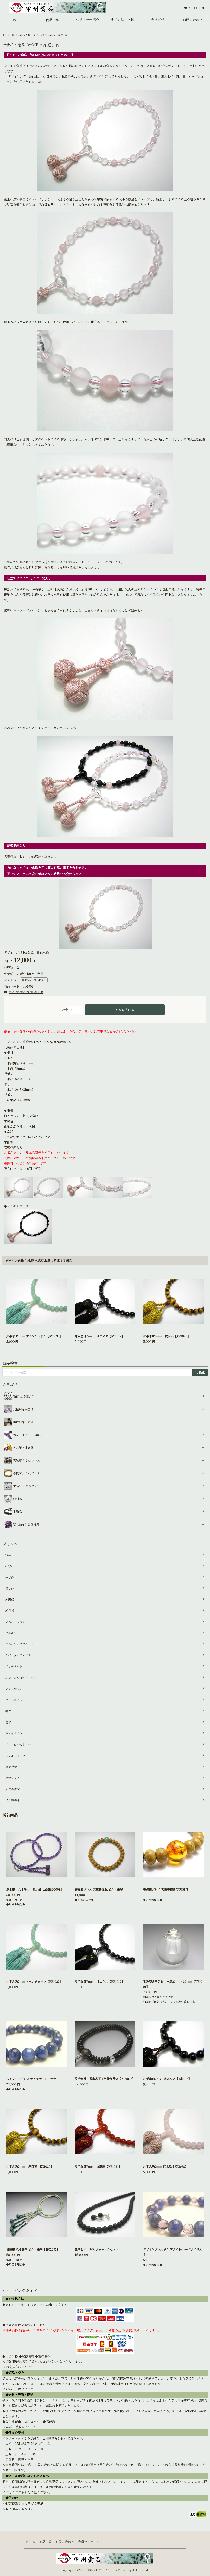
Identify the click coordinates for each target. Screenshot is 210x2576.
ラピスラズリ (14, 1700)
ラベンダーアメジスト (19, 1655)
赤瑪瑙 (9, 1599)
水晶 (28, 980)
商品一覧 (52, 19)
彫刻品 (13, 1499)
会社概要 (157, 19)
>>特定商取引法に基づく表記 (22, 2503)
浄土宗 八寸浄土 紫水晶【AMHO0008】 (34, 1889)
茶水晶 (9, 1577)
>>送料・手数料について (19, 2427)
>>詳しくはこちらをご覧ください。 (27, 2492)
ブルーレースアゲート (19, 1644)
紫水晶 (9, 1588)
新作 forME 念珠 (21, 35)
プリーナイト (13, 1666)
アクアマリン (14, 1689)
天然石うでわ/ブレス (26, 1460)
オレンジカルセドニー (19, 1677)
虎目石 (9, 1610)
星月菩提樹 (12, 1800)
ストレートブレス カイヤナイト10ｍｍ (31, 2079)
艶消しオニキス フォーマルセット (97, 2249)
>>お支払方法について (18, 2367)
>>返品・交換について (18, 2389)
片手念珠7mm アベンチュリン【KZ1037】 (34, 1336)
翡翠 (8, 1711)
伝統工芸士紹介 (87, 19)
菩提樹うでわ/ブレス (26, 1473)
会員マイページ (89, 2542)
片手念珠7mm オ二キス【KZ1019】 (99, 1336)
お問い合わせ (192, 19)
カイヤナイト (13, 1733)
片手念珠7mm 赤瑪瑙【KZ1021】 (98, 2166)
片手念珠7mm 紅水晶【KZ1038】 (165, 2166)
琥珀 (8, 1722)
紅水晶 (42, 980)
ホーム (17, 19)
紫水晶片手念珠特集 (26, 1524)
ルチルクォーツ (15, 1756)
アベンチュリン (15, 1622)
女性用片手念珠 (23, 1409)
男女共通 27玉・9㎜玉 (23, 1435)
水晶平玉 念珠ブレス (22, 1486)
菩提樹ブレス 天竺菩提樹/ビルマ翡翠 (99, 1889)
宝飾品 (13, 1512)
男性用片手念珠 (23, 1422)
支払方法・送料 (122, 19)
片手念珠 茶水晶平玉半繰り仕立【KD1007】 (105, 2079)
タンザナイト (13, 1767)
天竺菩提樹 (12, 1789)
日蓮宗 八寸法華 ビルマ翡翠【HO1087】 (32, 2249)
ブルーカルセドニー (18, 1744)
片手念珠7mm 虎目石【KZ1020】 (166, 1336)
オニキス (11, 1633)
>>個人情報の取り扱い (18, 2509)
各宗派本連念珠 (23, 1447)
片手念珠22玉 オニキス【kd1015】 (167, 2079)
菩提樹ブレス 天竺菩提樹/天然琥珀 (165, 1889)
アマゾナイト (13, 1778)
